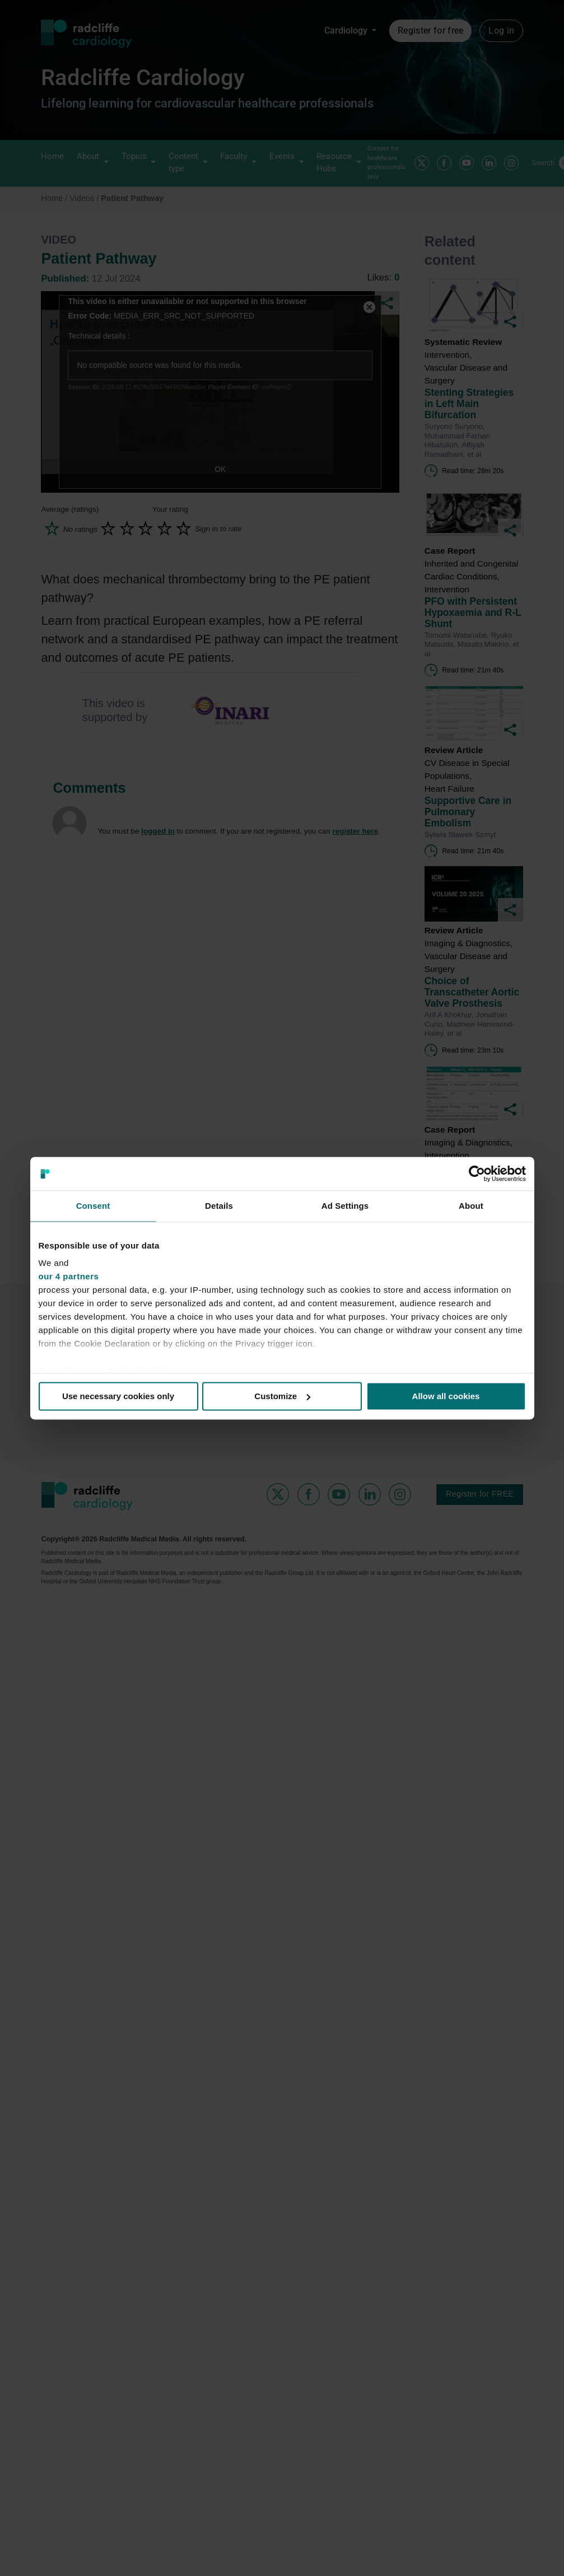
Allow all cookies (446, 1396)
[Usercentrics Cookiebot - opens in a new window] (477, 1173)
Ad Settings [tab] (345, 1205)
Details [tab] (219, 1205)
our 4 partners (69, 1276)
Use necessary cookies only (118, 1396)
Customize (282, 1396)
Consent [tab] (93, 1205)
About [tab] (471, 1205)
